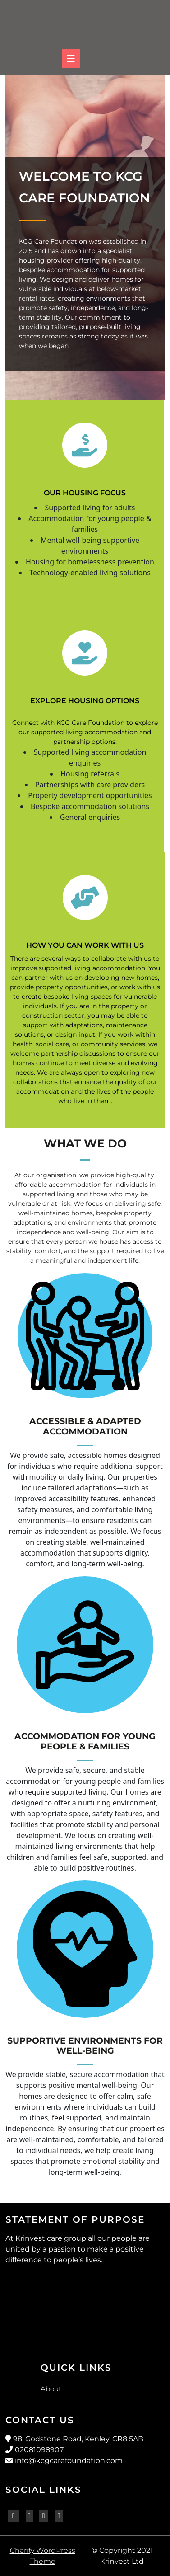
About (51, 2388)
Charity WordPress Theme (42, 2556)
